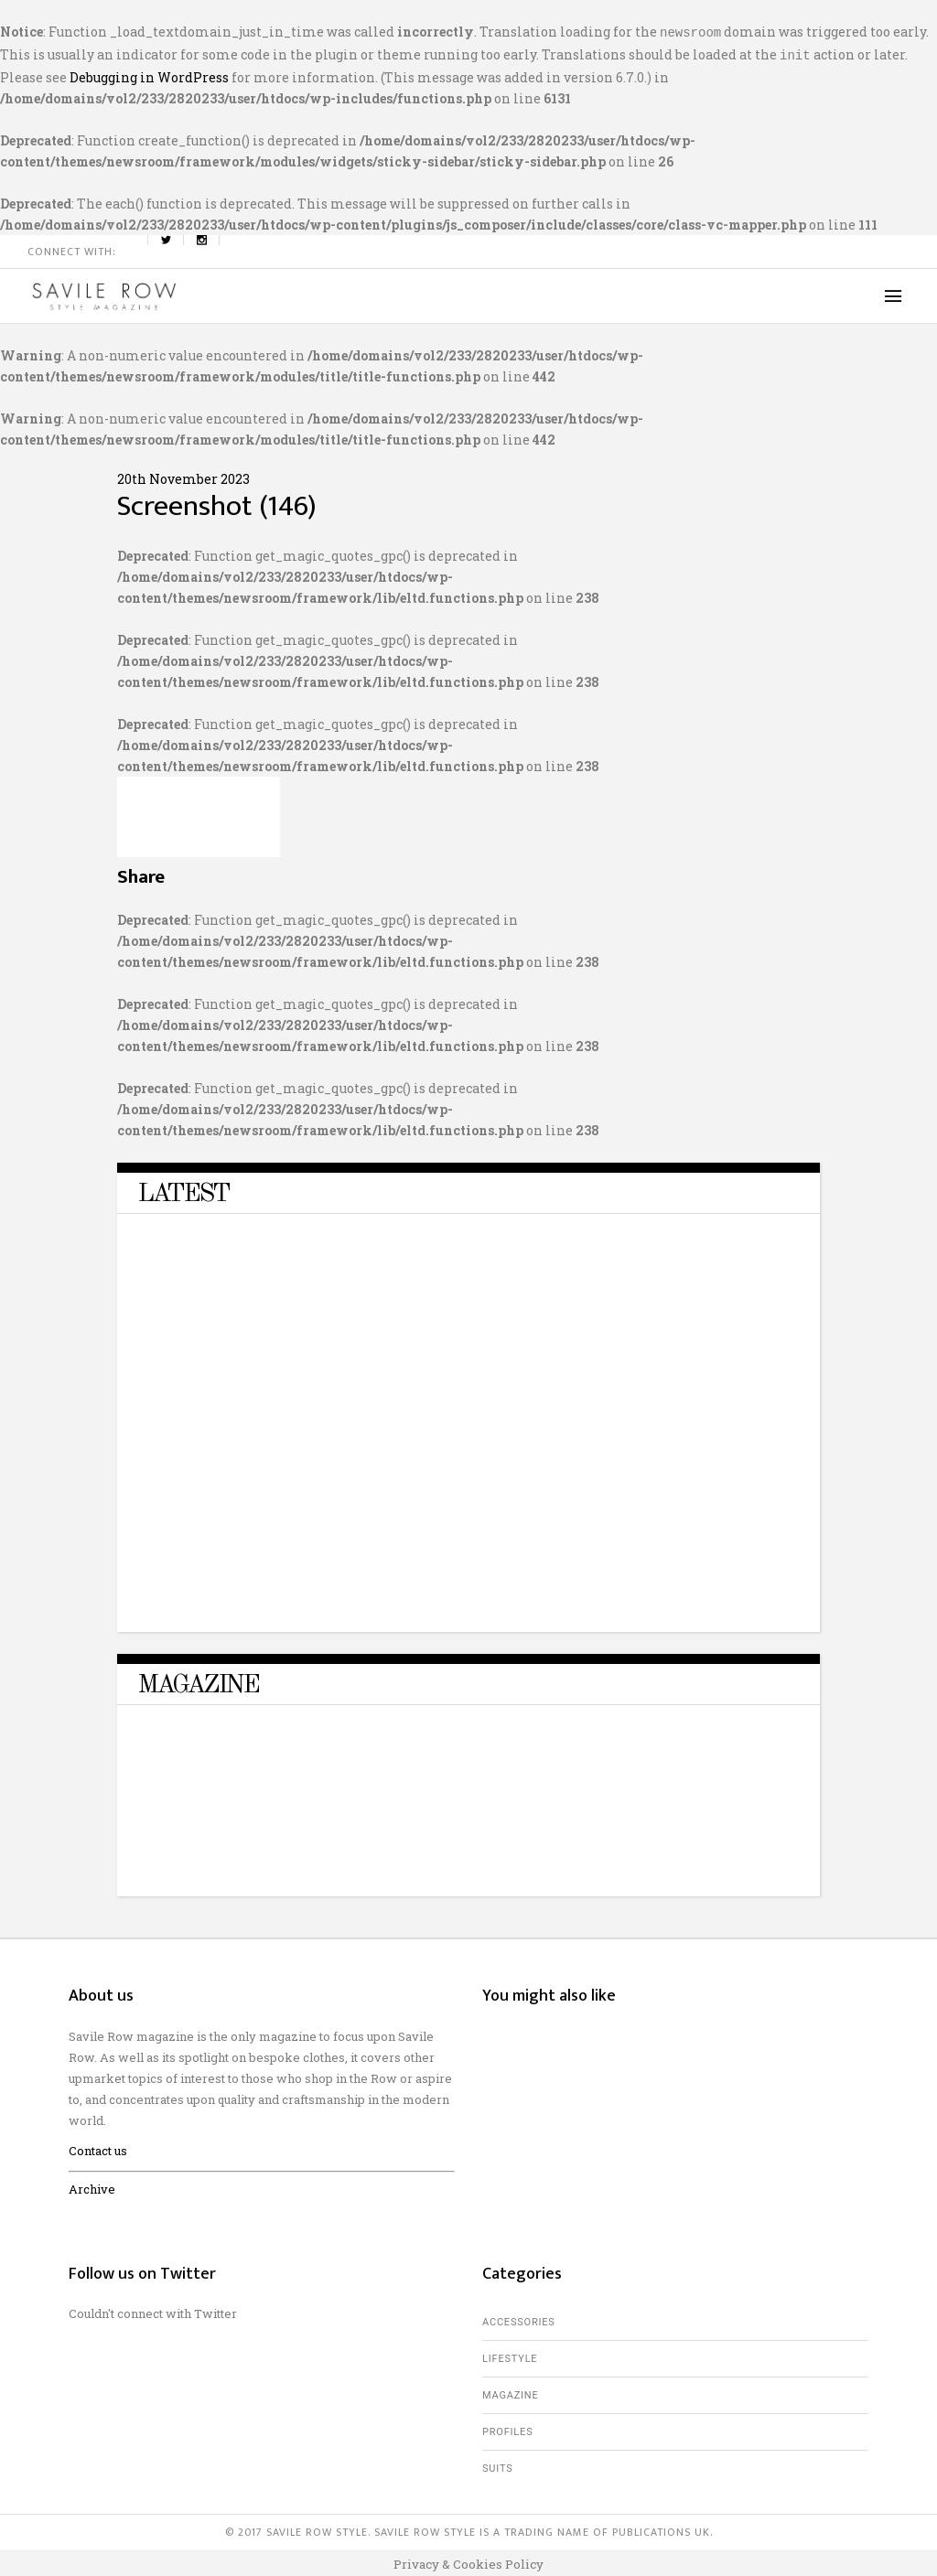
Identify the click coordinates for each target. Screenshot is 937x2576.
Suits (497, 2465)
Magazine (510, 2392)
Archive (92, 2185)
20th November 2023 (183, 475)
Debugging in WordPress (149, 73)
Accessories (518, 2318)
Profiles (507, 2428)
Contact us (98, 2147)
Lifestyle (509, 2355)
